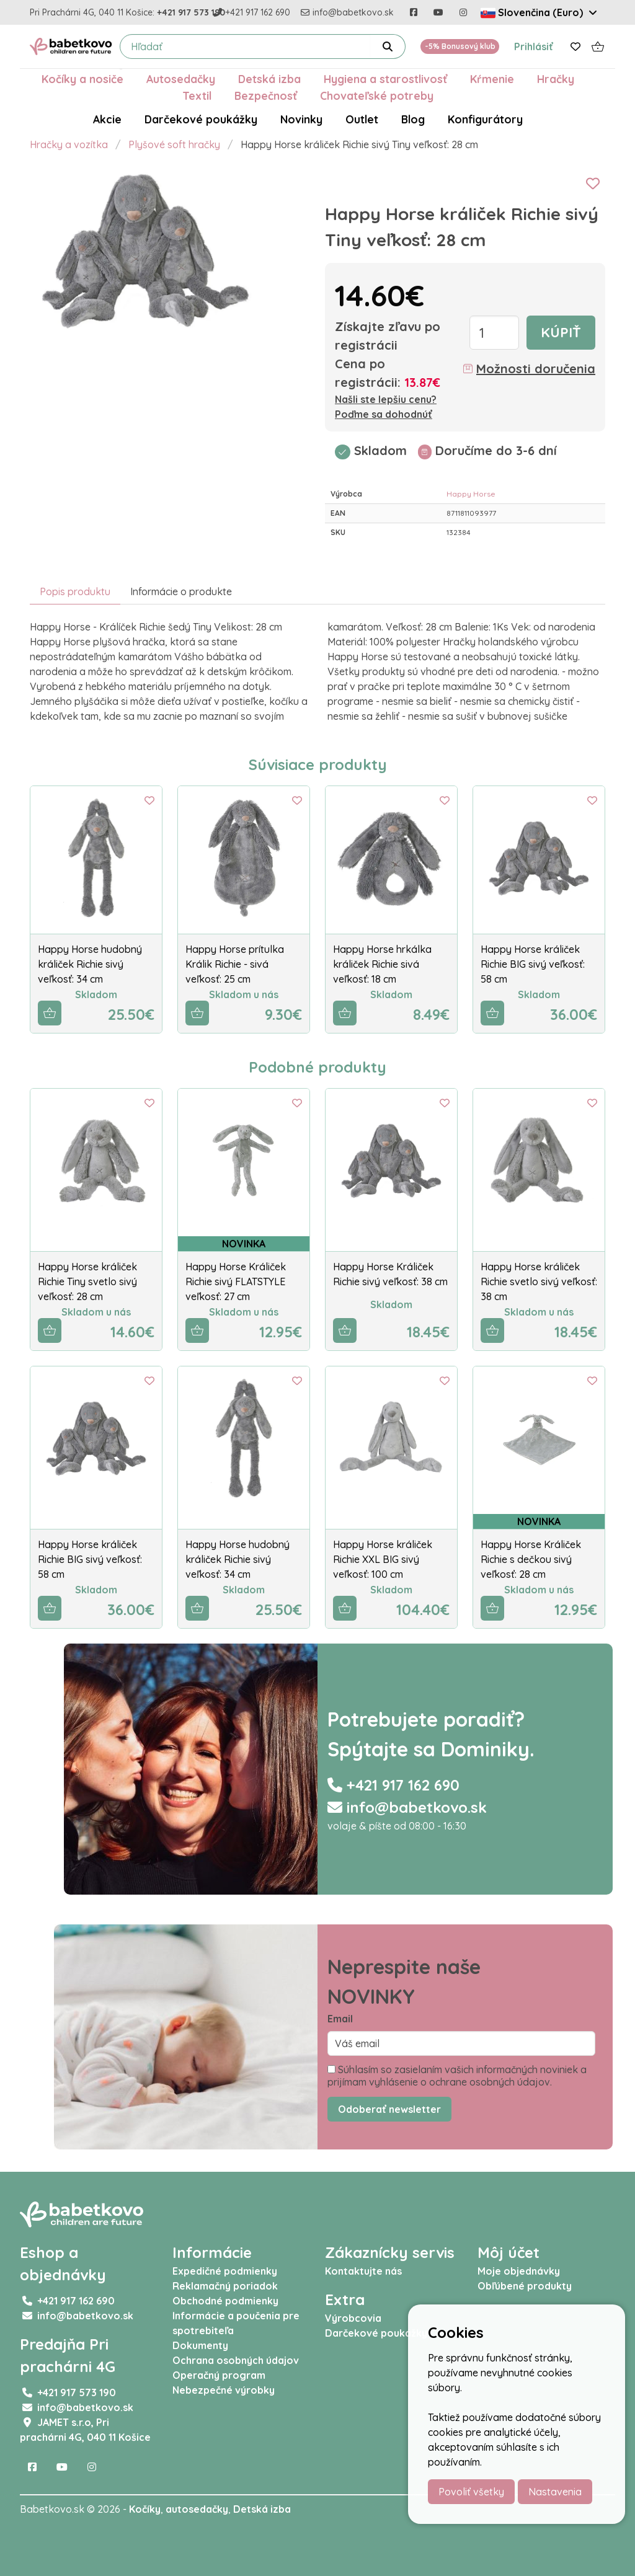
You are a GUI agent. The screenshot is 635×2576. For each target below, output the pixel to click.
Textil (196, 95)
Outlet (361, 119)
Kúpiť (561, 332)
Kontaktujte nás (363, 2271)
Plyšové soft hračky (174, 144)
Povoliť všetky (471, 2491)
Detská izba (269, 79)
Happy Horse (470, 493)
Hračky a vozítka (69, 144)
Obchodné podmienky (225, 2301)
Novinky (301, 119)
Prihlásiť (533, 46)
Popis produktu (75, 591)
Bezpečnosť (265, 95)
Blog (413, 119)
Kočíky (145, 2509)
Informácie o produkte (181, 591)
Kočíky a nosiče (82, 79)
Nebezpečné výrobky (223, 2390)
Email (340, 2018)
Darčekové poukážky (200, 119)
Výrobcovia (353, 2318)
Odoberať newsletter (389, 2109)
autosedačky (197, 2509)
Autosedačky (180, 79)
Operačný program (218, 2375)
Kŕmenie (492, 79)
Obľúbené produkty (524, 2286)
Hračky (555, 79)
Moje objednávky (518, 2271)
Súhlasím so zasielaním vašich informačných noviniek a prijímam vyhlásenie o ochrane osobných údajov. (457, 2075)
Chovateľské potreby (376, 95)
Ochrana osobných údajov (235, 2360)
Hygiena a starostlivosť (385, 79)
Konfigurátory (485, 119)
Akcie (107, 119)
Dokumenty (200, 2345)
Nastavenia (555, 2491)
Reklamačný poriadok (225, 2286)
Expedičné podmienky (224, 2271)
